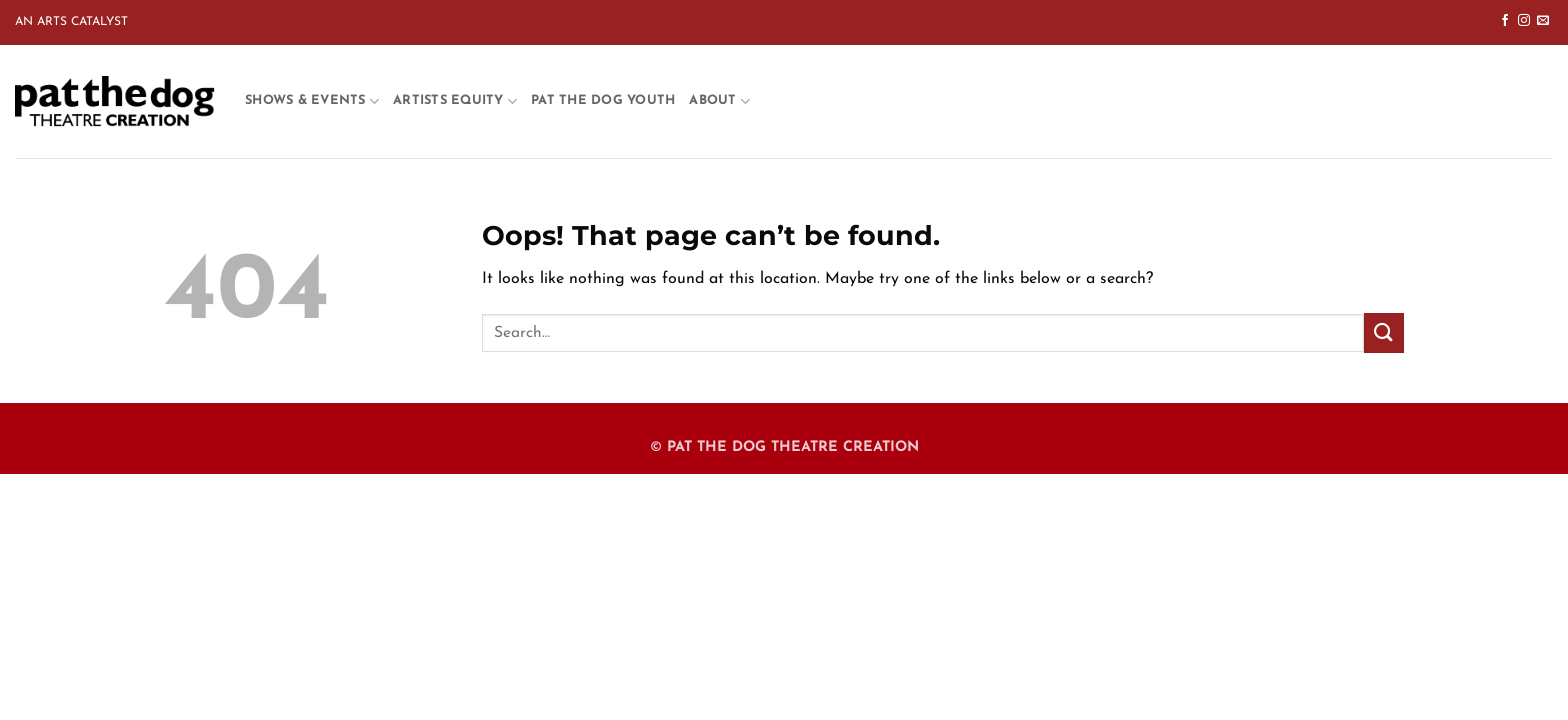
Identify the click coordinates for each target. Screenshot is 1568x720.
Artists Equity (455, 101)
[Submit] (1384, 332)
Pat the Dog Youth (603, 100)
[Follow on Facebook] (1505, 21)
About (719, 101)
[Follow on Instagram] (1524, 21)
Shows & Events (312, 101)
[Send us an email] (1543, 21)
